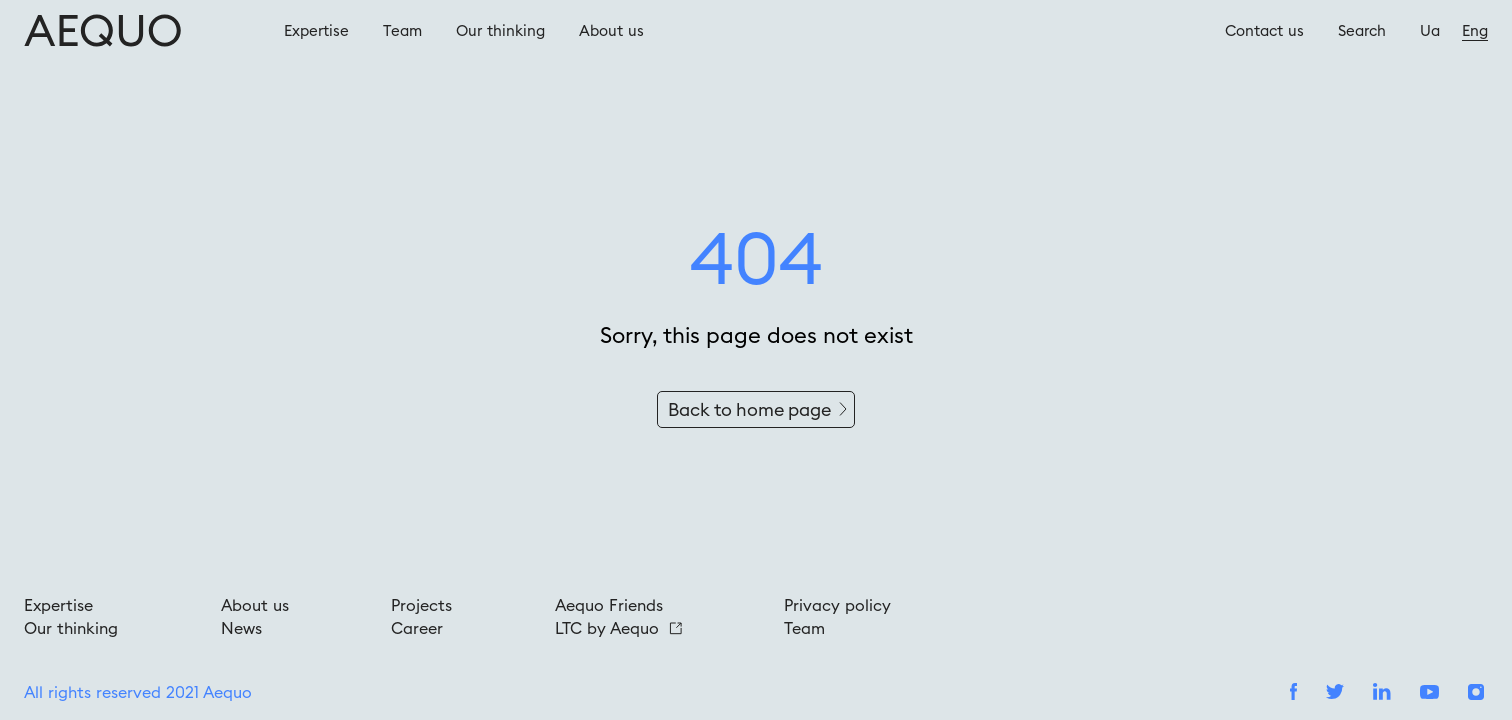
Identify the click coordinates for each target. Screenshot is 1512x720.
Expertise (316, 30)
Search (1362, 30)
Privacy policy (837, 605)
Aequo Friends (609, 605)
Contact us (1264, 30)
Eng (1475, 30)
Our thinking (500, 30)
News (241, 628)
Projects (421, 605)
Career (417, 628)
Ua (1430, 30)
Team (402, 30)
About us (611, 30)
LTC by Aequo (618, 628)
